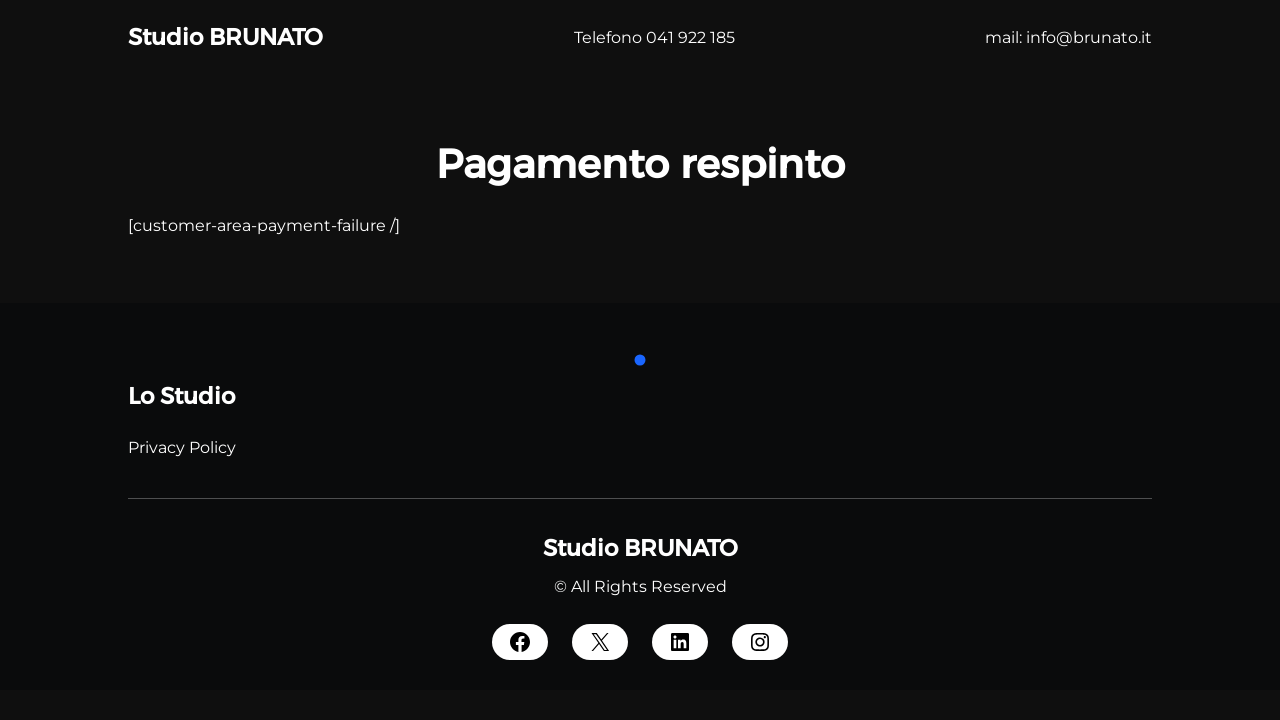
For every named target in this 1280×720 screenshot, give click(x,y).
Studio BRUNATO (225, 37)
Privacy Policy (182, 447)
